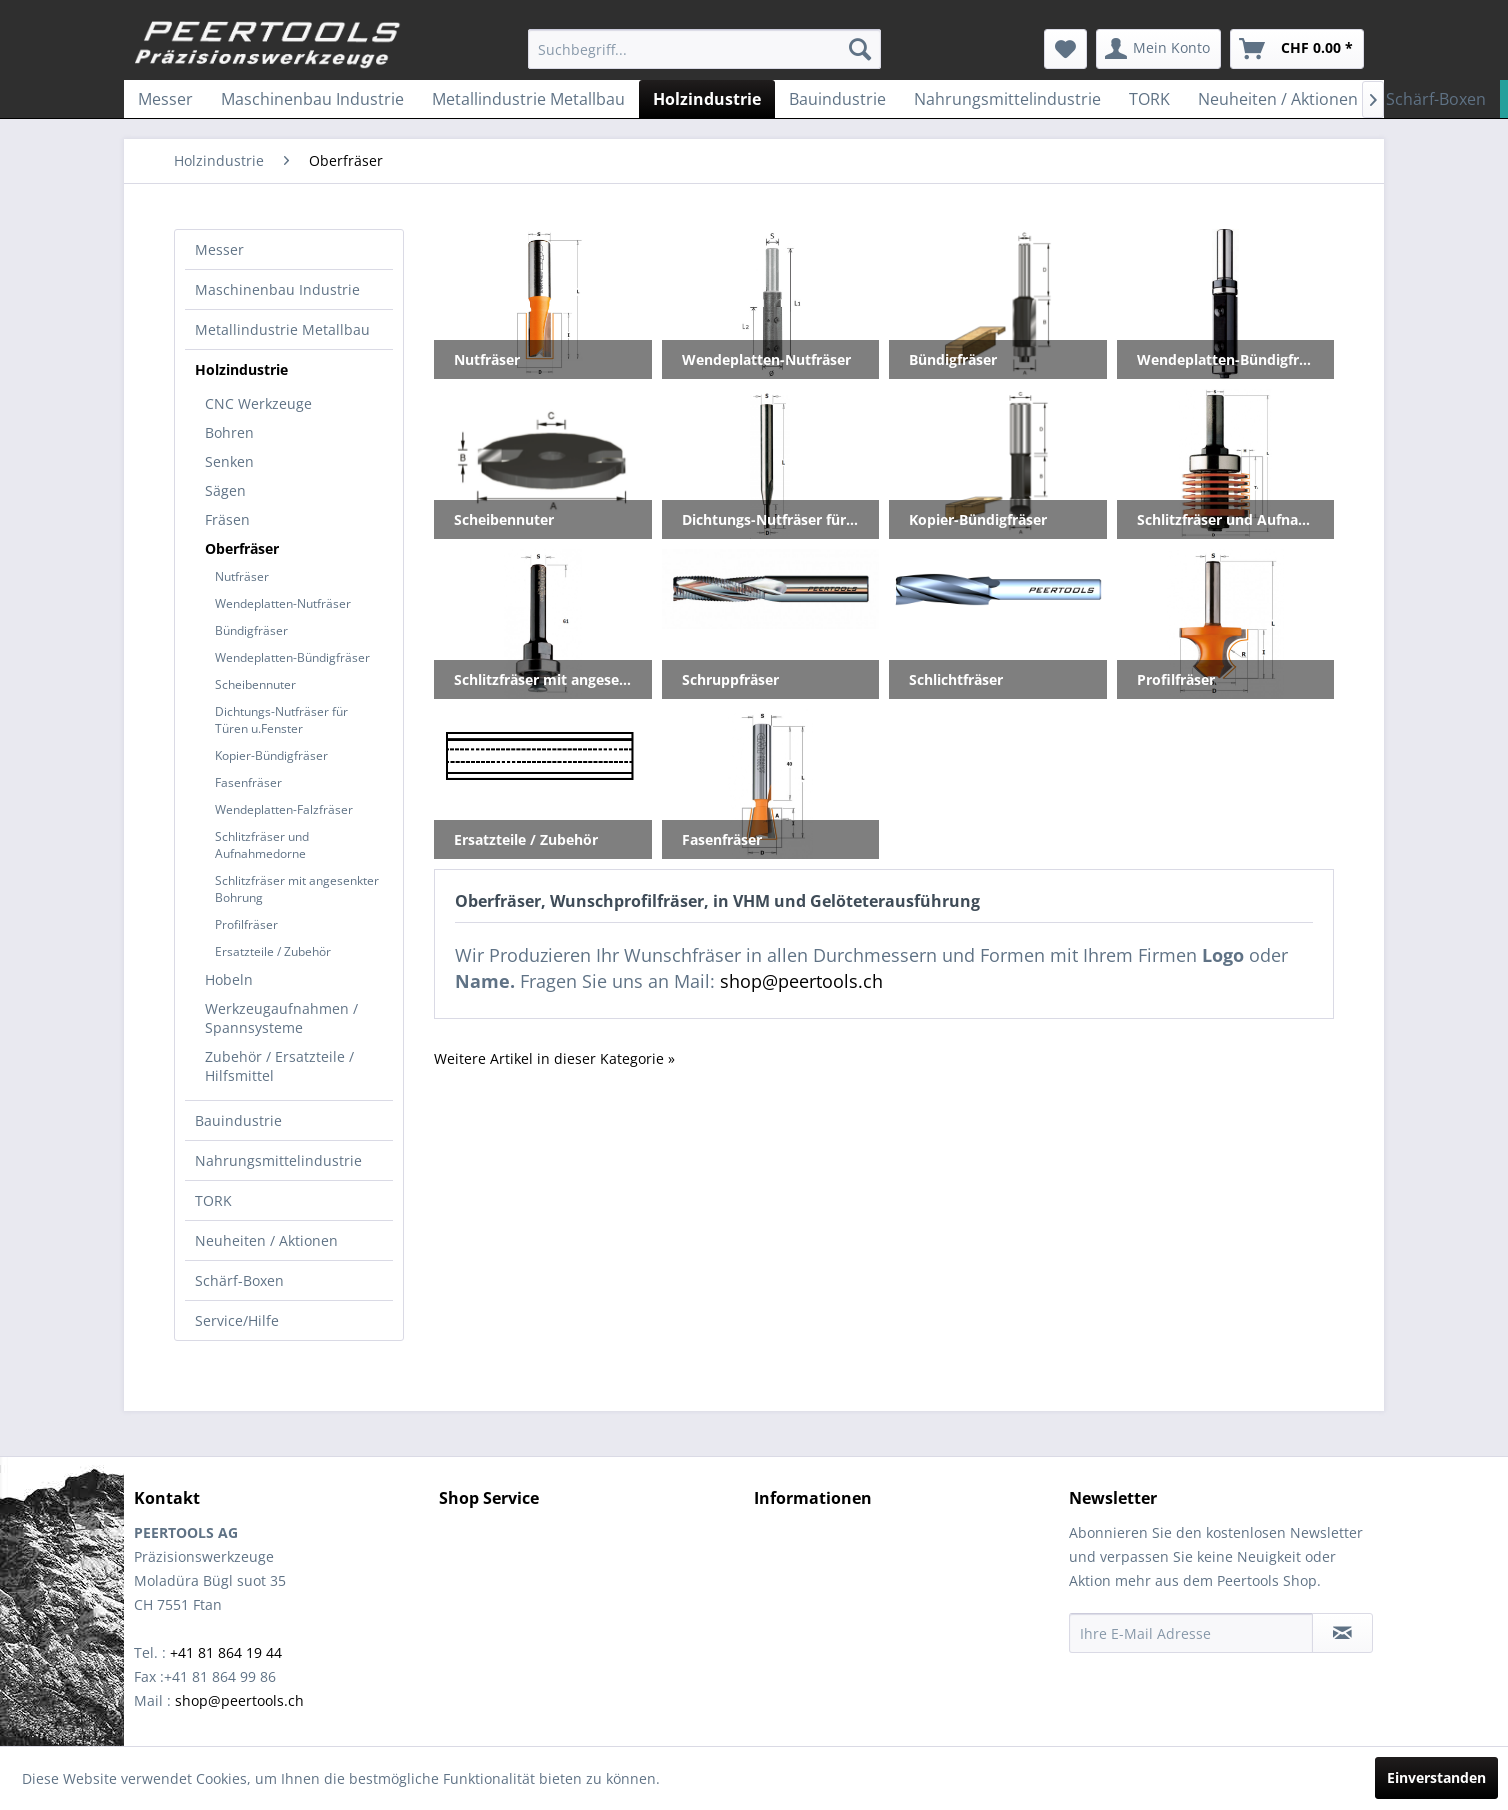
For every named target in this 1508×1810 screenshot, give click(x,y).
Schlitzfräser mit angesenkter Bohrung (297, 889)
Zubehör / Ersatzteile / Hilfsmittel (279, 1066)
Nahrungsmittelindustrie (278, 1160)
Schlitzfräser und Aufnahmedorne (262, 845)
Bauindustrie (238, 1120)
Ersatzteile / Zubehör (273, 951)
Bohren (229, 432)
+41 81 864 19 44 (226, 1652)
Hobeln (229, 979)
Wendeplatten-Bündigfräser (292, 657)
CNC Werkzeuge (258, 403)
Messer (219, 249)
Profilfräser (246, 924)
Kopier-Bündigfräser (271, 755)
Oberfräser (242, 548)
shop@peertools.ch (801, 981)
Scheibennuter (255, 684)
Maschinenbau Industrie (277, 289)
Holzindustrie (241, 369)
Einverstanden (1436, 1777)
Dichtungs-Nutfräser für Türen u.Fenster (281, 720)
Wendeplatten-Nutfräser (283, 603)
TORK (213, 1200)
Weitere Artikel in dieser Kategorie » (554, 1058)
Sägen (225, 490)
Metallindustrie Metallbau (282, 329)
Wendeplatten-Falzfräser (284, 809)
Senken (229, 461)
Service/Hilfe (237, 1320)
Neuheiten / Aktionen (266, 1240)
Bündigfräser (251, 630)
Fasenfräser (248, 782)
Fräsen (227, 519)
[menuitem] (704, 49)
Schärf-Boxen (239, 1280)
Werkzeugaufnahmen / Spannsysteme (281, 1018)
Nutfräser (242, 576)
